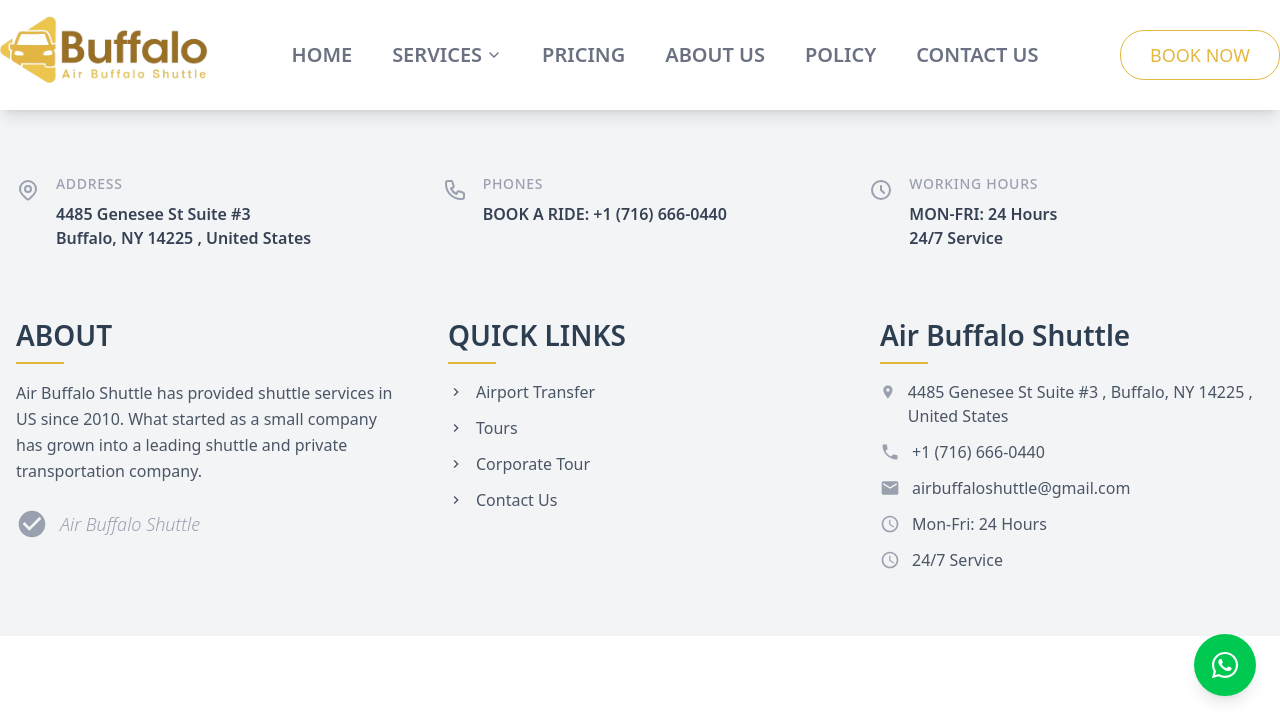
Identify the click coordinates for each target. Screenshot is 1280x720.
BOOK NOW (1200, 55)
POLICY (840, 54)
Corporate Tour (519, 464)
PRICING (583, 54)
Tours (483, 428)
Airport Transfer (521, 392)
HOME (322, 54)
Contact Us (502, 500)
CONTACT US (977, 54)
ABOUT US (715, 54)
